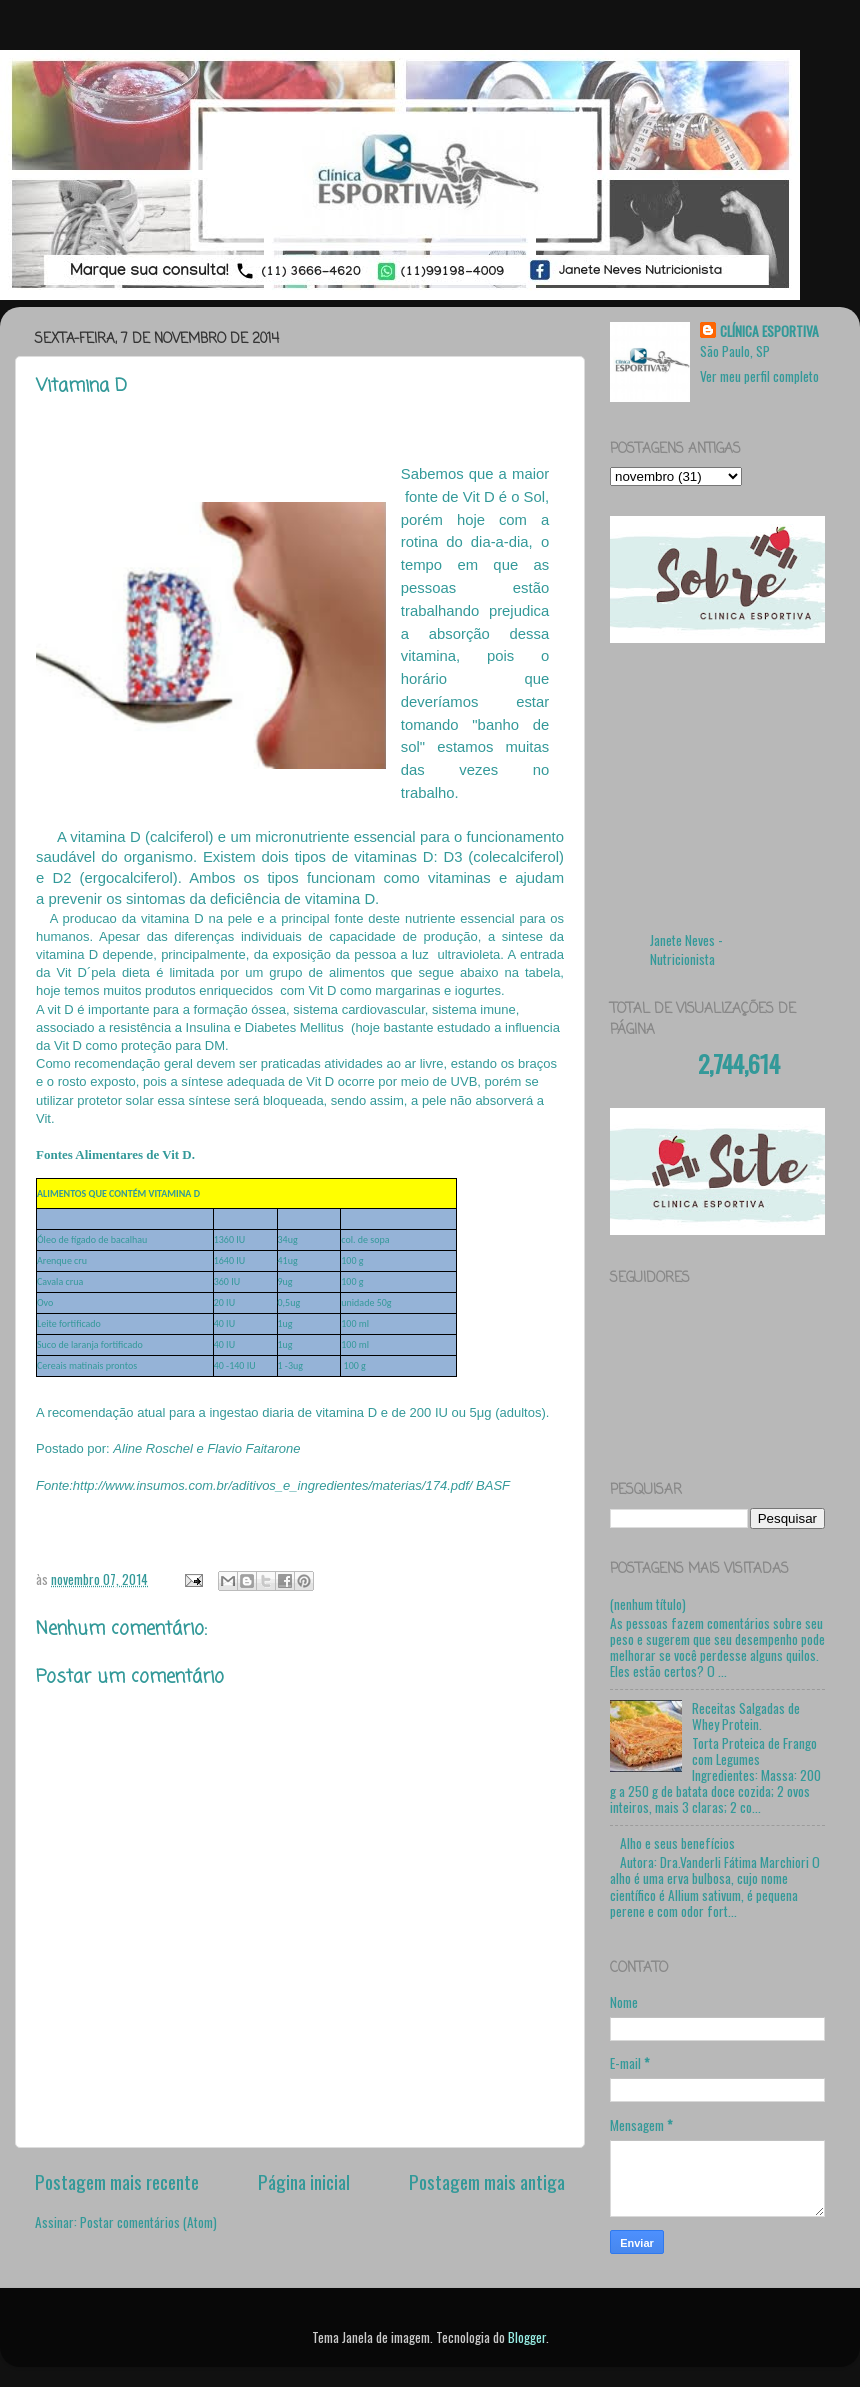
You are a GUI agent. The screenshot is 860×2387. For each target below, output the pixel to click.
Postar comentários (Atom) (148, 2222)
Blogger (527, 2337)
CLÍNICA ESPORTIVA (769, 331)
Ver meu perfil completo (759, 376)
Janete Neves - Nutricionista (686, 949)
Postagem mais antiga (487, 2181)
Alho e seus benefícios (677, 1843)
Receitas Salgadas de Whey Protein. (746, 1716)
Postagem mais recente (117, 2181)
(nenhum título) (648, 1604)
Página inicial (304, 2181)
